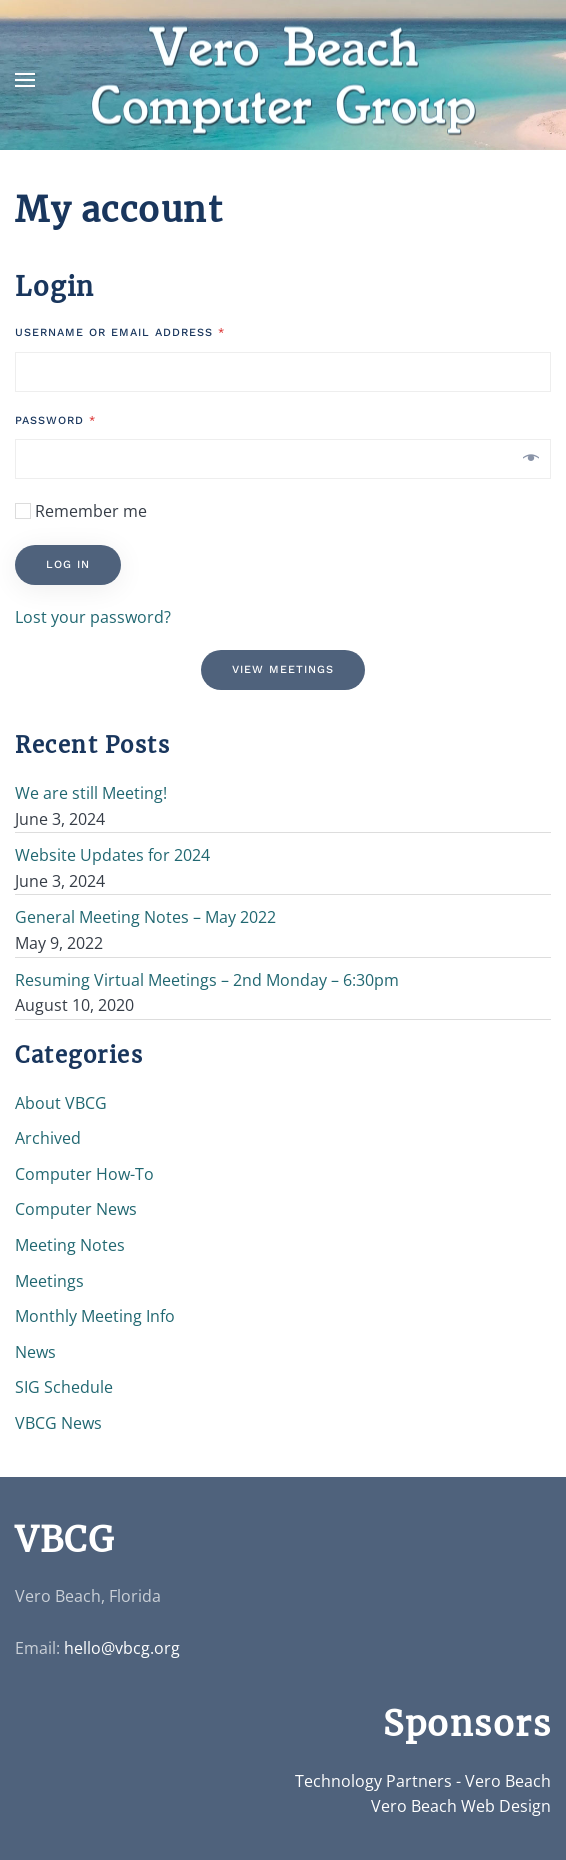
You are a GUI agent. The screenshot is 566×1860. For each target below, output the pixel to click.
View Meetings (283, 669)
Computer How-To (84, 1174)
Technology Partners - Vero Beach (423, 1781)
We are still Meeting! (91, 793)
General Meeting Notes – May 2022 (145, 917)
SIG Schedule (64, 1387)
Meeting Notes (70, 1245)
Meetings (49, 1281)
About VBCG (61, 1103)
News (35, 1352)
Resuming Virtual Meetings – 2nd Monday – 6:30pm (207, 980)
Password (55, 420)
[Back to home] (283, 80)
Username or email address (120, 332)
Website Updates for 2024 (112, 855)
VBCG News (58, 1423)
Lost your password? (93, 617)
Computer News (76, 1209)
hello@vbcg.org (122, 1648)
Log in (68, 564)
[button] (25, 80)
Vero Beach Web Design (461, 1806)
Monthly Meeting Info (95, 1316)
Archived (48, 1138)
